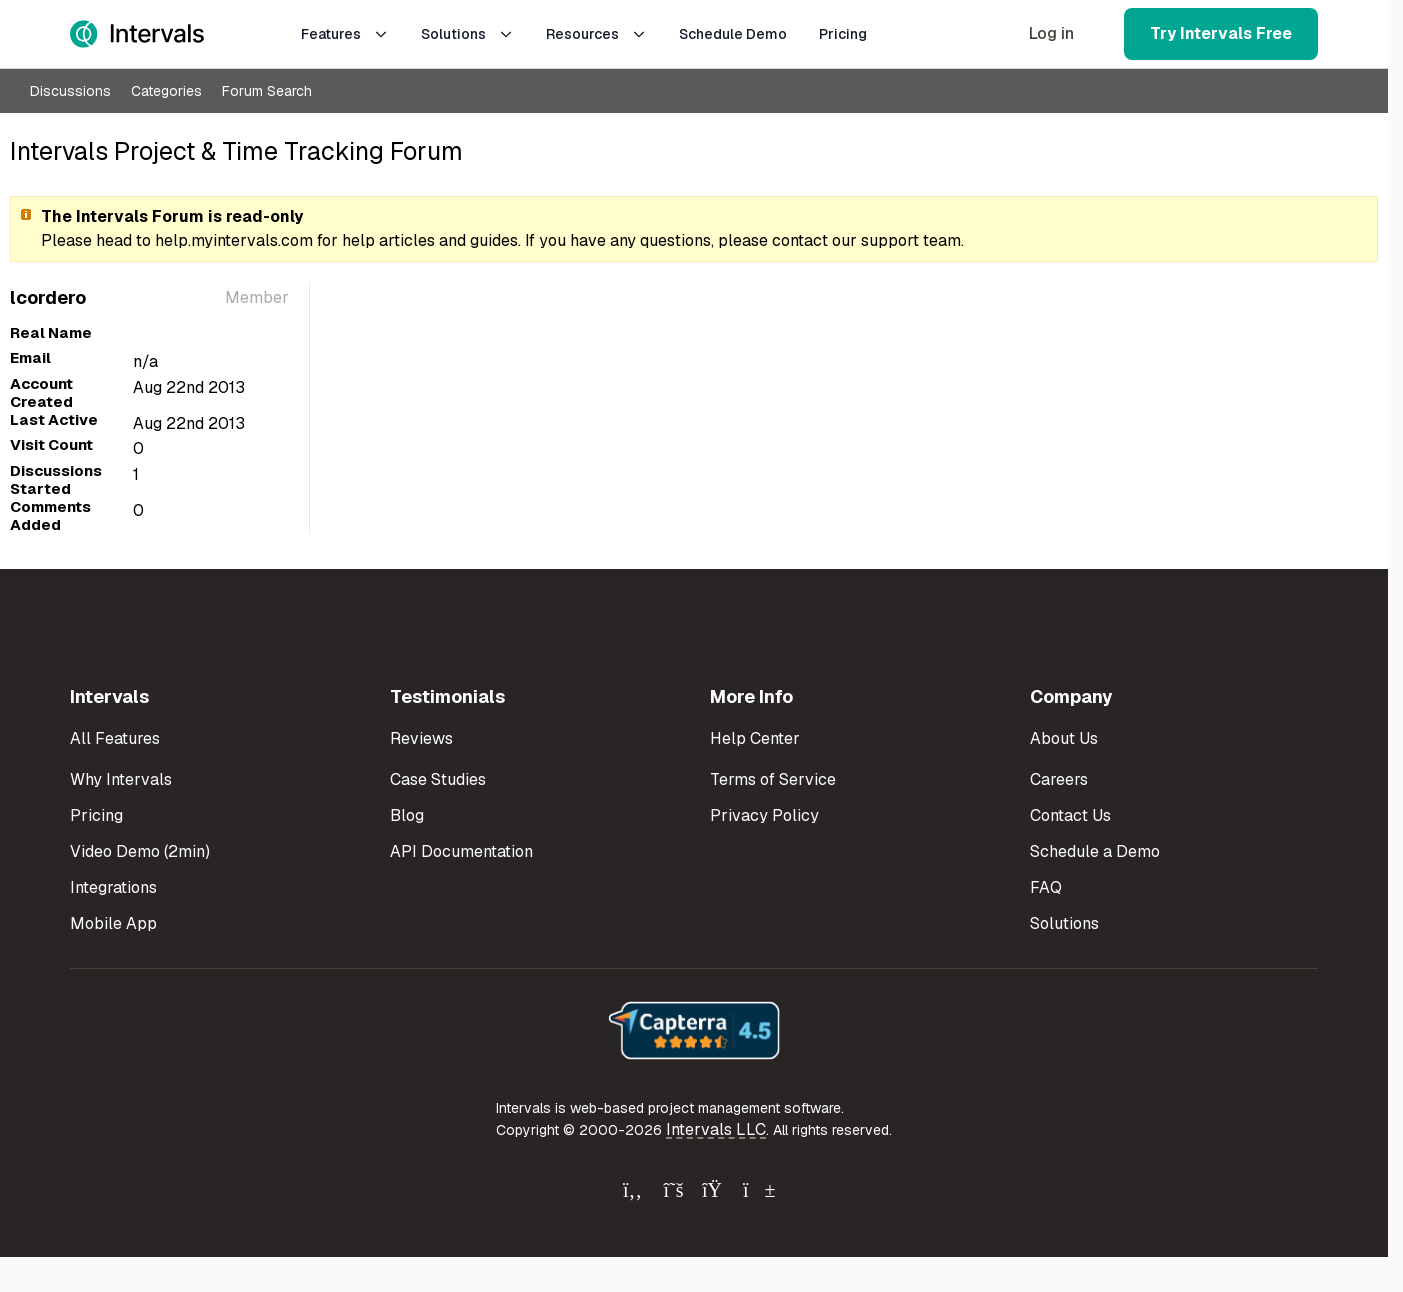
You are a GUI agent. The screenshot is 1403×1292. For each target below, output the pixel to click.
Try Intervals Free (1221, 33)
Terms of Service (773, 779)
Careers (1059, 779)
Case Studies (438, 779)
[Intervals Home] (137, 34)
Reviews (421, 738)
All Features (115, 738)
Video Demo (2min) (140, 851)
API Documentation (461, 851)
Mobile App (113, 923)
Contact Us (1070, 815)
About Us (1064, 738)
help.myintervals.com (234, 240)
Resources (596, 34)
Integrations (113, 887)
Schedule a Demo (1095, 851)
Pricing (843, 34)
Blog (407, 815)
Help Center (755, 738)
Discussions (70, 91)
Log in (1051, 33)
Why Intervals (121, 779)
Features (345, 34)
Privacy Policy (764, 815)
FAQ (1046, 887)
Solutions (467, 34)
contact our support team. (868, 240)
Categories (166, 91)
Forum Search (267, 91)
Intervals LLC (716, 1129)
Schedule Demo (733, 34)
